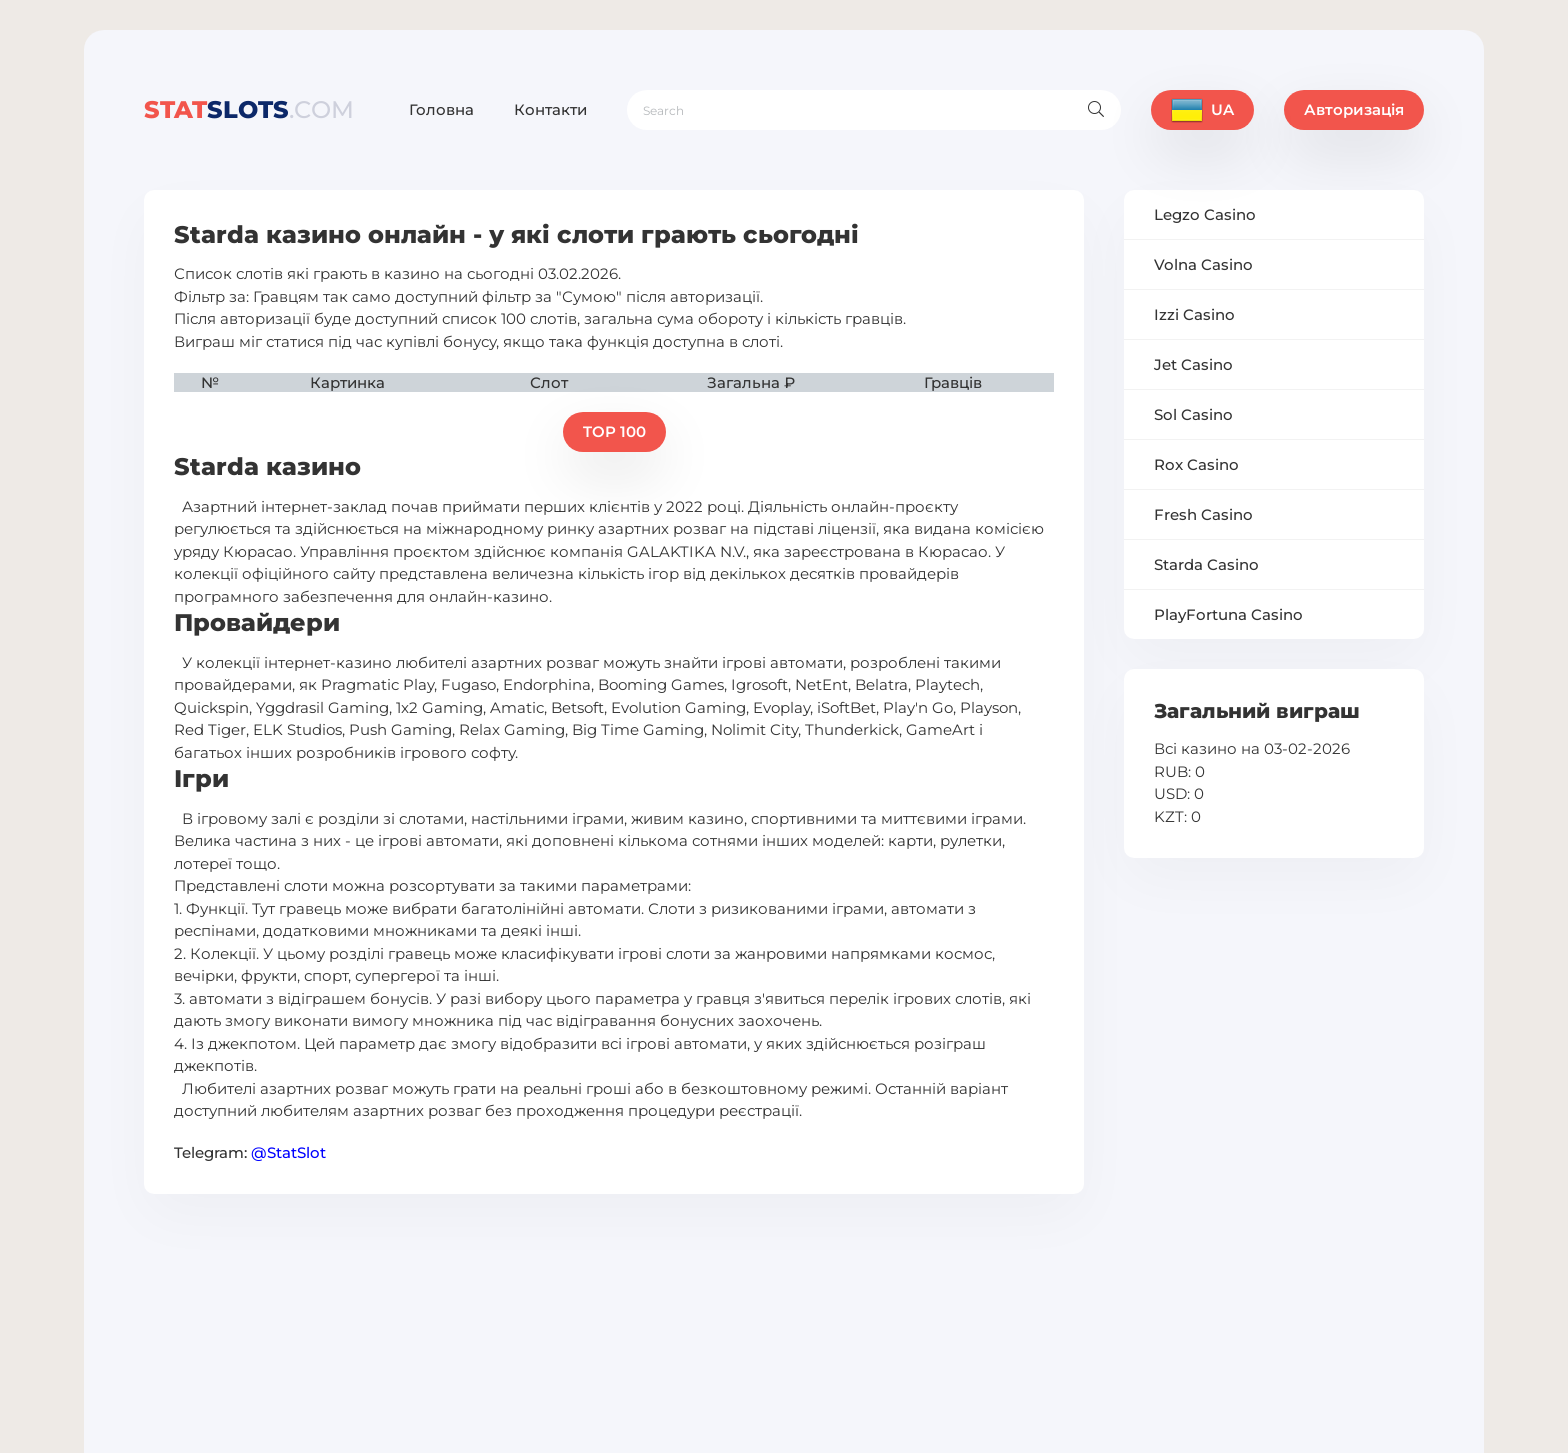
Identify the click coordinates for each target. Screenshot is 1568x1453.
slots (249, 109)
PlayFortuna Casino (1228, 614)
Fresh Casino (1203, 514)
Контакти (550, 109)
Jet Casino (1193, 364)
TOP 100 (614, 431)
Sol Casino (1193, 414)
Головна (441, 109)
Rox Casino (1196, 464)
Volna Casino (1203, 264)
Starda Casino (1206, 564)
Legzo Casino (1205, 214)
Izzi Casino (1194, 314)
